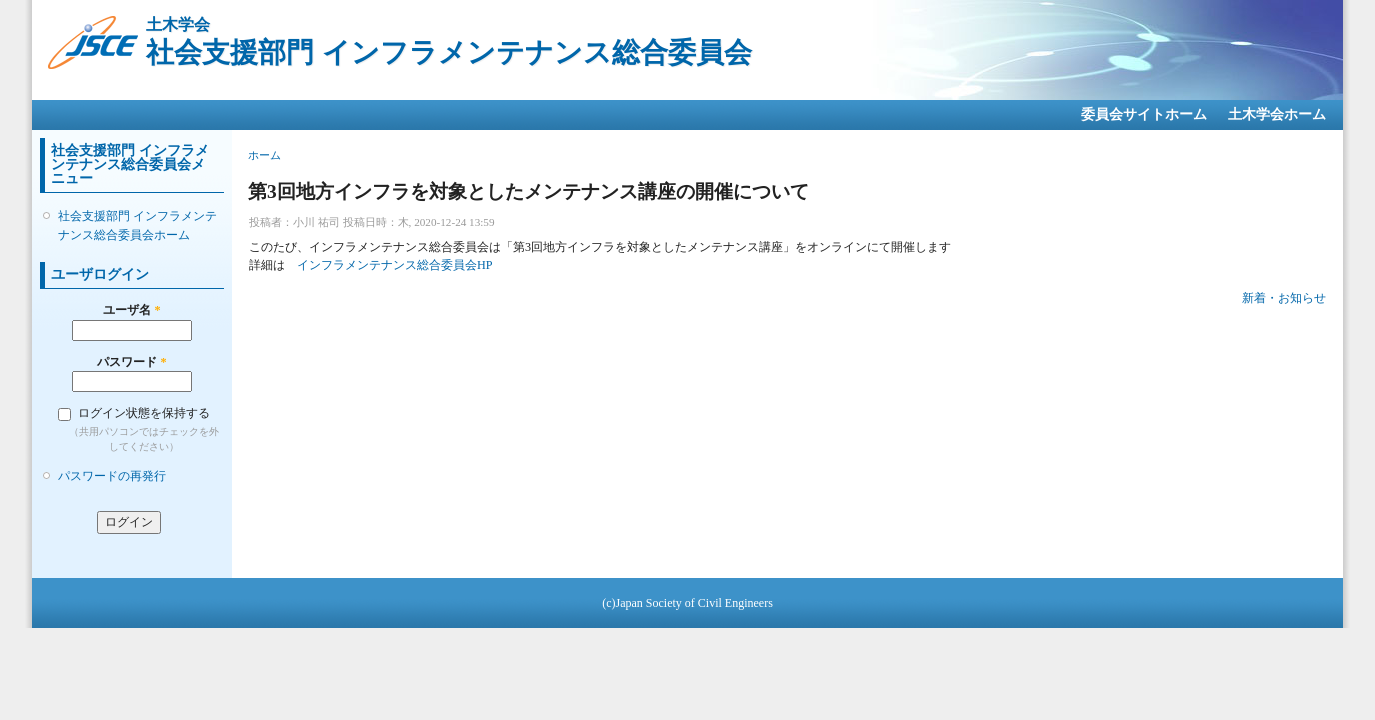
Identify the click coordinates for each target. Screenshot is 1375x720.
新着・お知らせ (1284, 298)
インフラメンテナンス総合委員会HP (395, 265)
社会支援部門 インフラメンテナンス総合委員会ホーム (137, 225)
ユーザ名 (131, 310)
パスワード (131, 362)
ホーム (264, 155)
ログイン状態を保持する (144, 413)
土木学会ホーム (1277, 114)
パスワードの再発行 (112, 476)
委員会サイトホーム (1144, 114)
